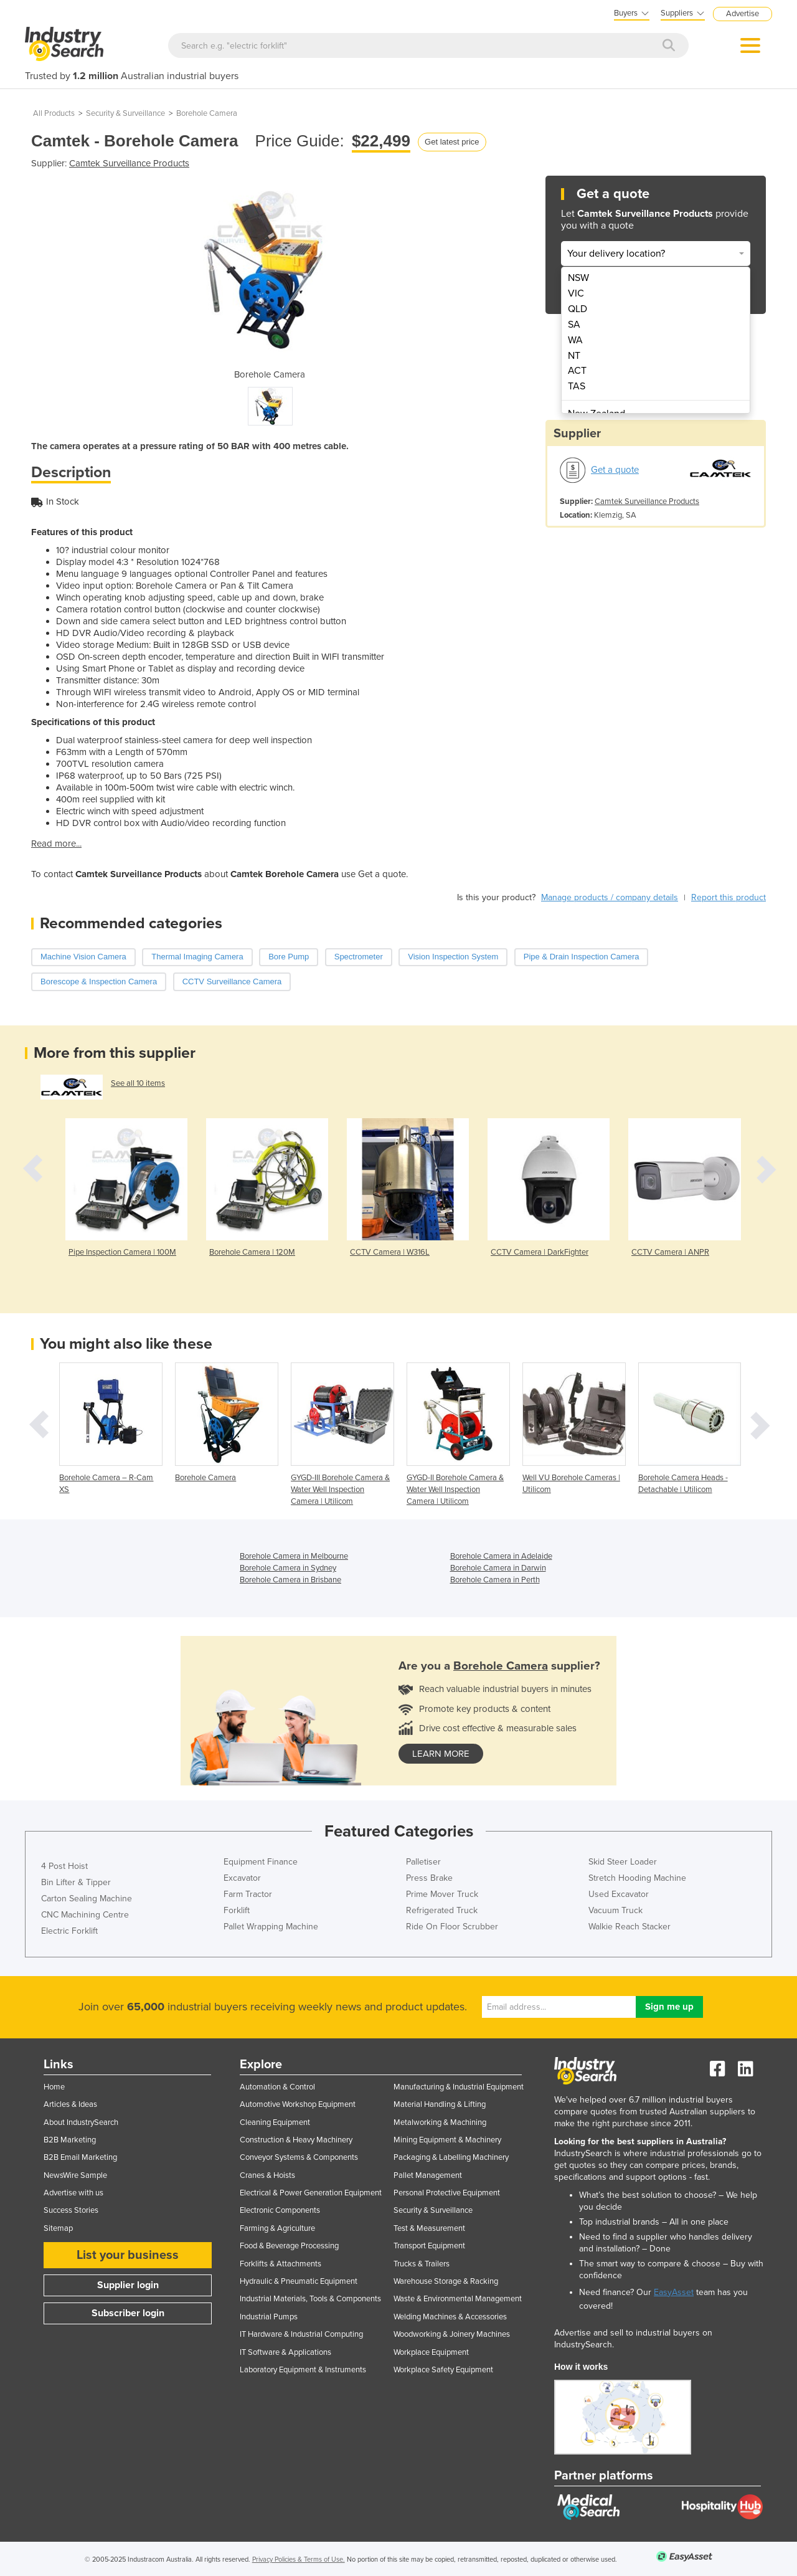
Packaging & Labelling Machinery (451, 2157)
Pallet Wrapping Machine (271, 1926)
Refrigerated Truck (442, 1910)
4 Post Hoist (64, 1866)
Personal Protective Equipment (447, 2193)
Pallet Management (428, 2175)
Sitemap (58, 2228)
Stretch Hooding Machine (637, 1878)
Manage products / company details (609, 897)
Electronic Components (280, 2210)
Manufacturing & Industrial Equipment (459, 2087)
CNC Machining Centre (85, 1914)
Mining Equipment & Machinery (447, 2140)
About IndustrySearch (81, 2122)
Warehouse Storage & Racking (446, 2281)
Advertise (742, 14)
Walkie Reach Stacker (629, 1926)
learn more (440, 1753)
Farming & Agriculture (277, 2228)
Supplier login (128, 2285)
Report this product (728, 897)
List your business (128, 2255)
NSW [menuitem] (578, 278)
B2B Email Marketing (80, 2157)
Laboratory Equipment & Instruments (303, 2370)
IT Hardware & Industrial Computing (301, 2334)
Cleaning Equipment (275, 2122)
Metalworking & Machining (440, 2122)
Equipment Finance (261, 1861)
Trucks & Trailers (422, 2264)
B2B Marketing (70, 2140)
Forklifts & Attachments (280, 2264)
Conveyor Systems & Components (299, 2157)
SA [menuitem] (574, 324)
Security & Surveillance (125, 113)
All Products (54, 113)
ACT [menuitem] (577, 370)
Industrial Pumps (269, 2317)
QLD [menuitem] (577, 309)
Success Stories (71, 2210)
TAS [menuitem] (576, 386)
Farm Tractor (248, 1894)
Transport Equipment (429, 2246)
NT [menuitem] (574, 355)
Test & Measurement (429, 2228)
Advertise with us (73, 2193)
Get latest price (452, 141)
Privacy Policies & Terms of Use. (298, 2559)
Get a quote (615, 469)
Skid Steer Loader (622, 1861)
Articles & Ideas (70, 2104)
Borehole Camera (206, 113)
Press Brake (429, 1878)
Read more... (56, 843)
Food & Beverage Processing (289, 2246)
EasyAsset (674, 2292)
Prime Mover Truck (442, 1894)
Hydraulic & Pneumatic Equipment (298, 2281)
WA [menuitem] (575, 340)
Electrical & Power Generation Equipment (311, 2193)
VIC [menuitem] (576, 293)
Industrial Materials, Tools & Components (310, 2299)
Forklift (237, 1910)
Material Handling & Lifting (440, 2104)
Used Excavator (618, 1894)
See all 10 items (138, 1083)
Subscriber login (128, 2313)
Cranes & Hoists (267, 2175)
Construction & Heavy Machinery (296, 2140)
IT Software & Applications (285, 2352)
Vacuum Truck (615, 1910)
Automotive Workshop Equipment (298, 2104)
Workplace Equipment (431, 2352)
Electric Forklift (69, 1931)
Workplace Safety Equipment (443, 2370)
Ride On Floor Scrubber (452, 1926)
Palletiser (423, 1861)
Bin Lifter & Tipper (76, 1882)
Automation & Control (277, 2087)
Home (54, 2087)
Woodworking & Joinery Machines (452, 2334)
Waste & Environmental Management (458, 2299)
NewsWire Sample (75, 2175)
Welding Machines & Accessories (450, 2317)
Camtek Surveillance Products (129, 163)
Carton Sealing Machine (86, 1898)
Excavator (242, 1878)
